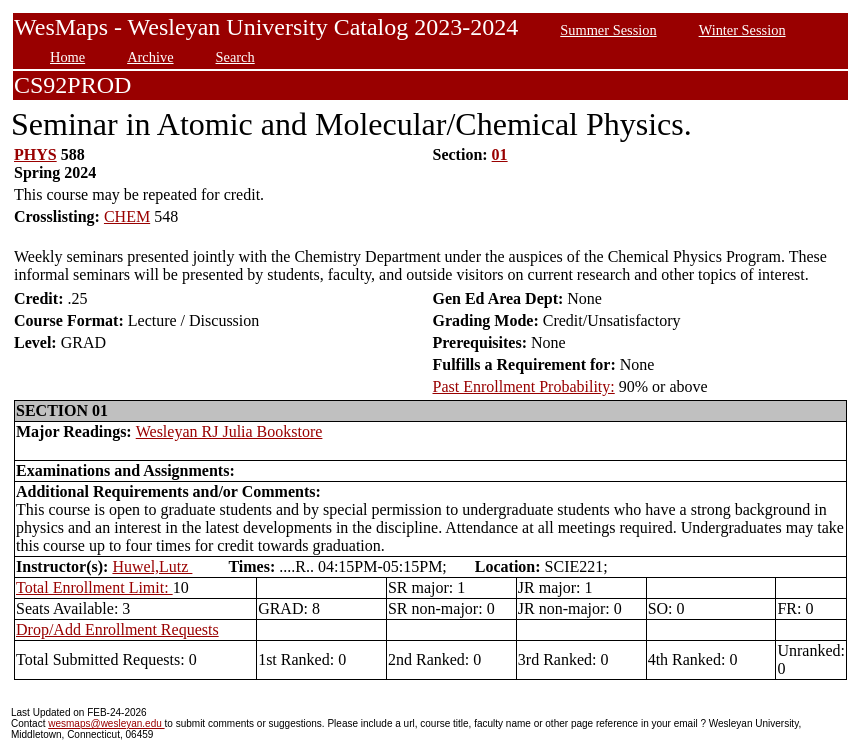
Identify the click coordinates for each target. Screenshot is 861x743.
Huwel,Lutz (152, 566)
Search (235, 57)
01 (500, 154)
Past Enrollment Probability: (524, 386)
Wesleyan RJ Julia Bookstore (229, 431)
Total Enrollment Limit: (94, 587)
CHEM (127, 216)
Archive (150, 57)
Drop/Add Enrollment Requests (117, 629)
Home (67, 57)
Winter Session (742, 30)
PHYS (35, 154)
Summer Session (608, 30)
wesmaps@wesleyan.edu (106, 723)
